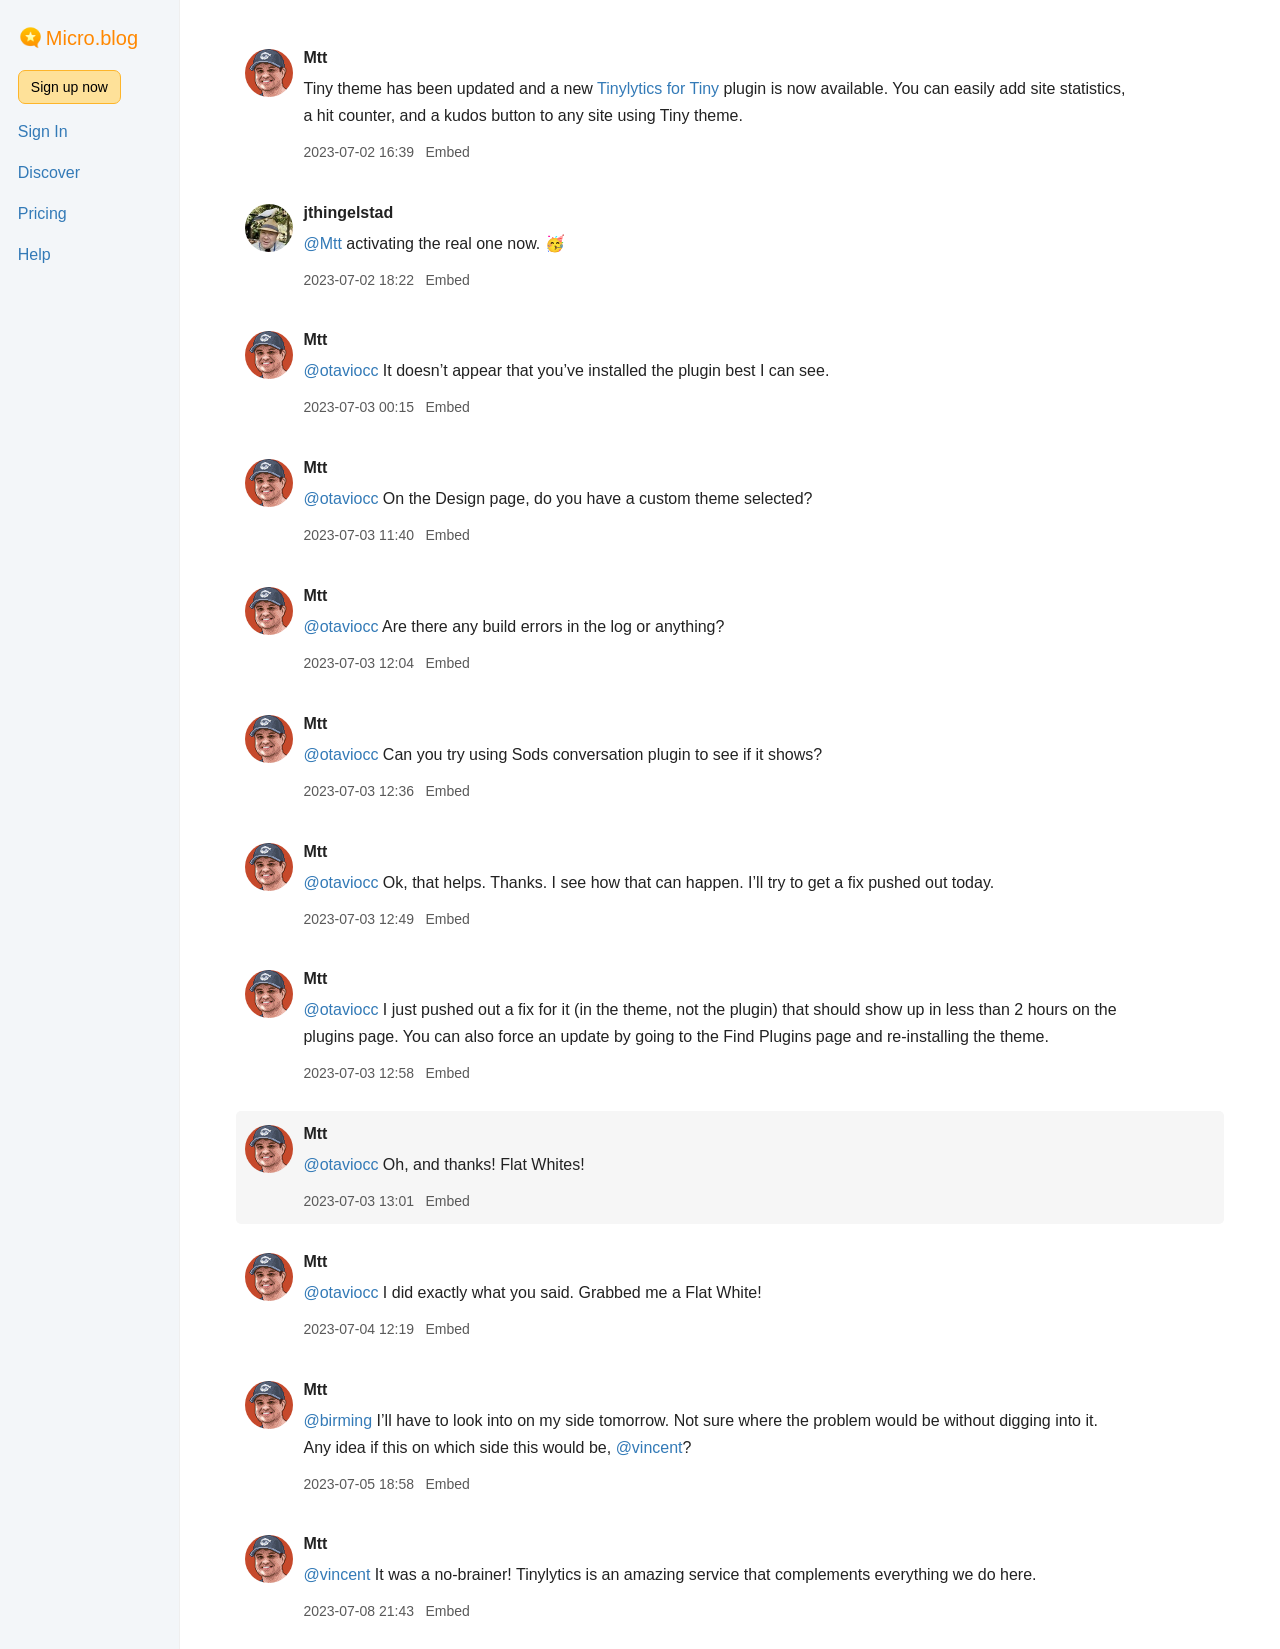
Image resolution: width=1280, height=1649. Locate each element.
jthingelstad (348, 212)
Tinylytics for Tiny (658, 88)
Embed (447, 152)
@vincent (649, 1447)
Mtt (315, 57)
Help (34, 254)
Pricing (42, 213)
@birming (337, 1420)
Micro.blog (92, 38)
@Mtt (322, 243)
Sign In (43, 131)
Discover (49, 172)
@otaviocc (340, 370)
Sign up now (69, 87)
